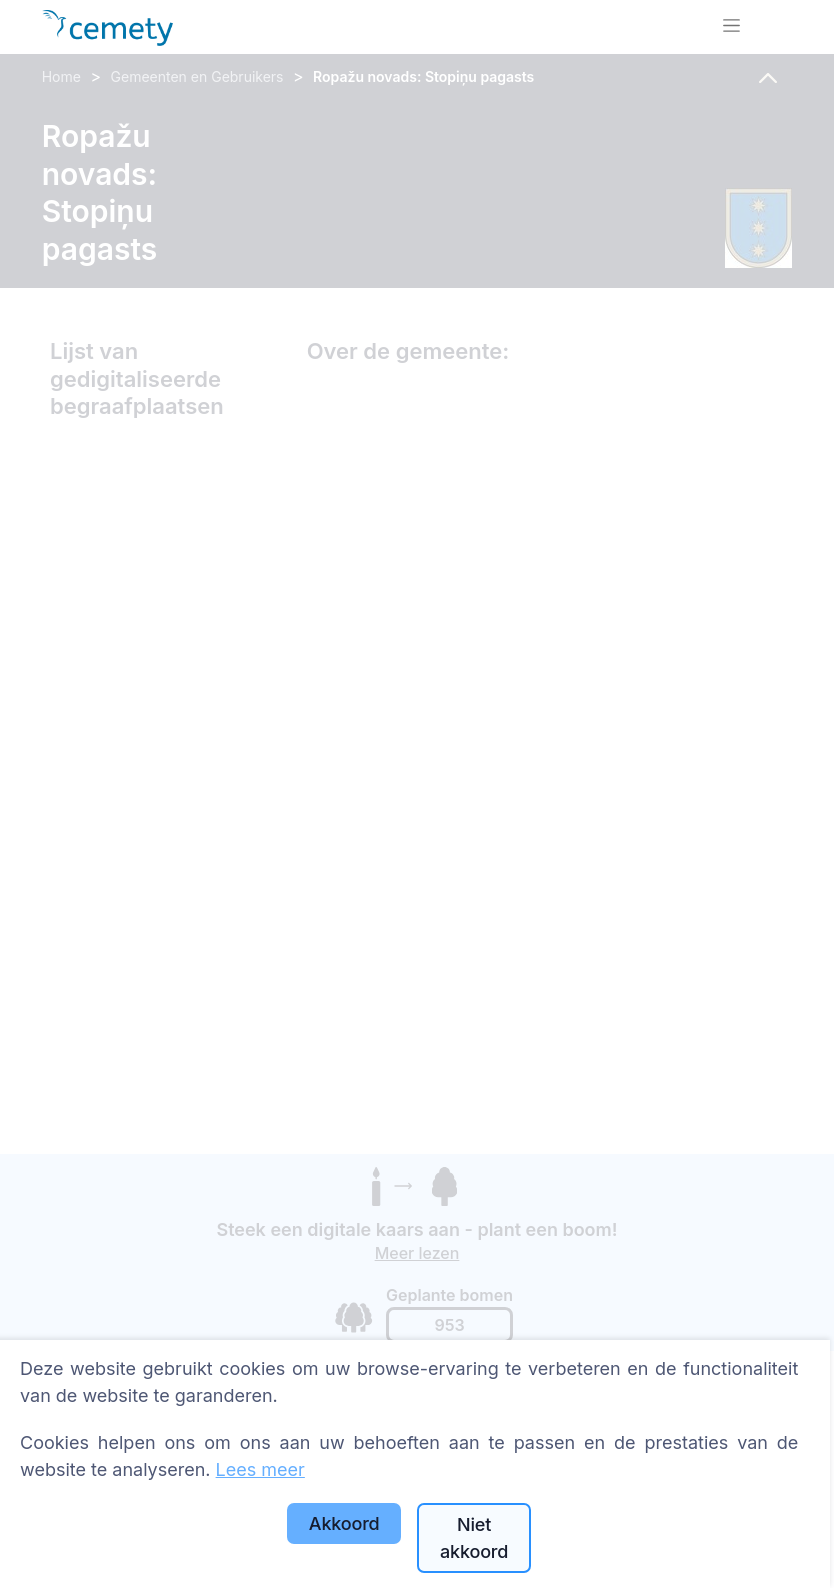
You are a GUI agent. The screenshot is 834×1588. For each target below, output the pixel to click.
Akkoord (344, 1523)
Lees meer (260, 1469)
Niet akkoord (474, 1538)
